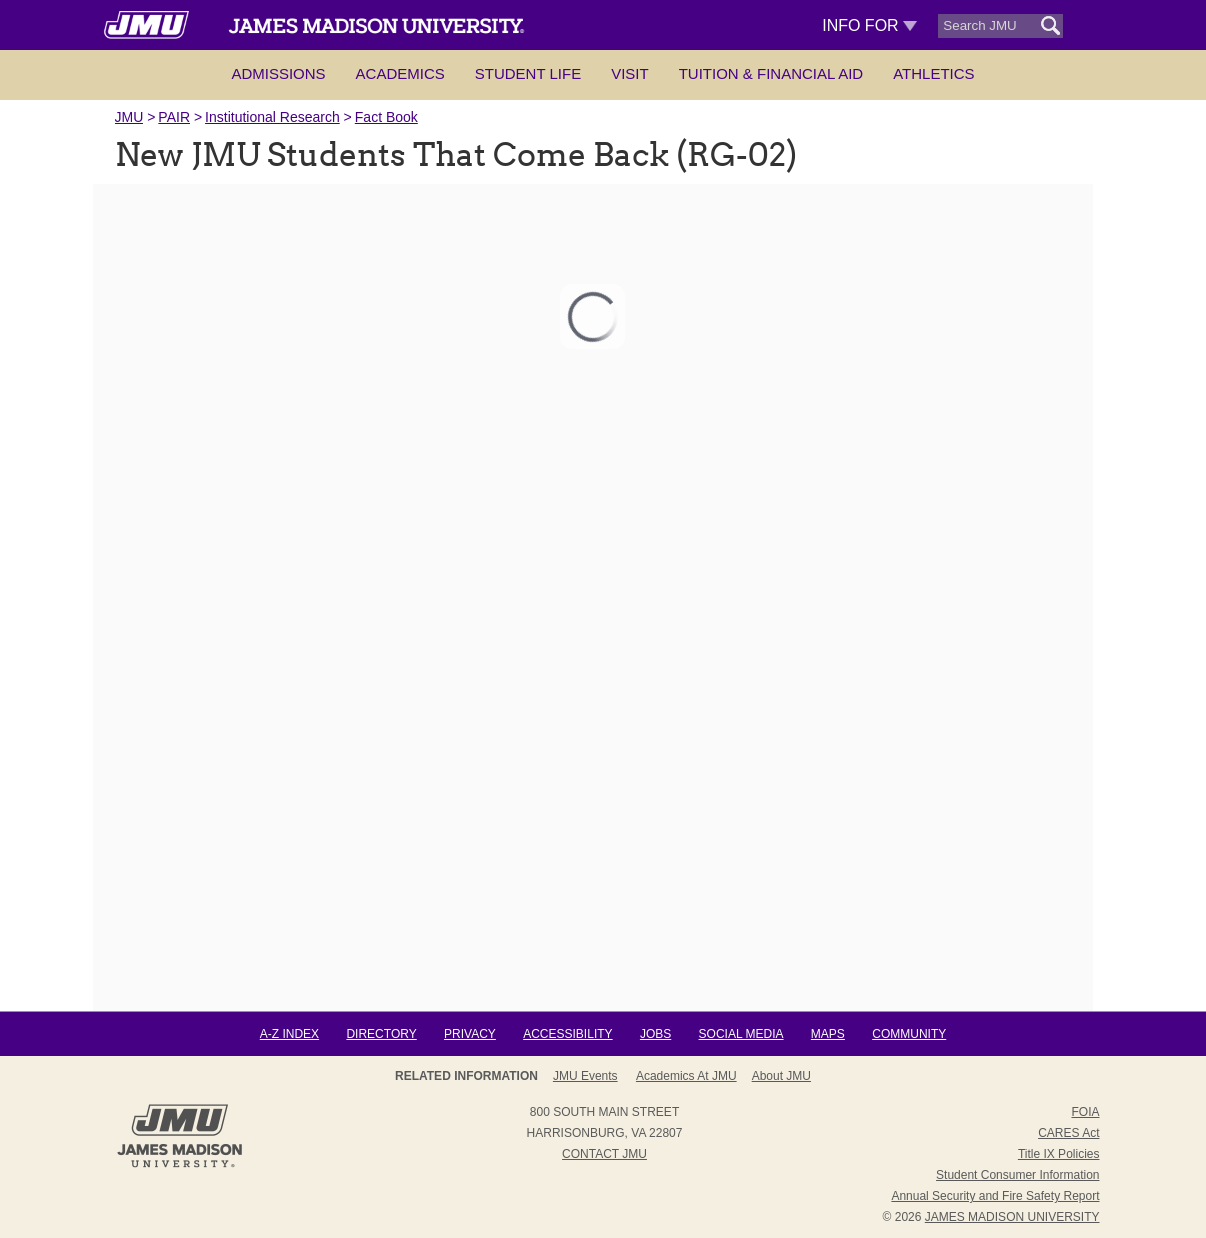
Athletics (933, 73)
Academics (400, 73)
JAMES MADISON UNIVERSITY (1012, 1217)
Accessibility (567, 1034)
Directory (381, 1034)
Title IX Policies (1059, 1154)
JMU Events (585, 1076)
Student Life (528, 73)
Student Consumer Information (1017, 1175)
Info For (869, 25)
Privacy (470, 1034)
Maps (828, 1034)
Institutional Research (272, 117)
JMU (129, 117)
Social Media (741, 1034)
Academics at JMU (686, 1076)
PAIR (174, 117)
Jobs (655, 1034)
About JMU (781, 1076)
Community (909, 1034)
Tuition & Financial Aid (771, 73)
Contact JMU (604, 1154)
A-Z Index (289, 1034)
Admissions (278, 73)
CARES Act (1068, 1133)
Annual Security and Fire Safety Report (995, 1196)
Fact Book (386, 117)
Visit (630, 73)
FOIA (1085, 1112)
